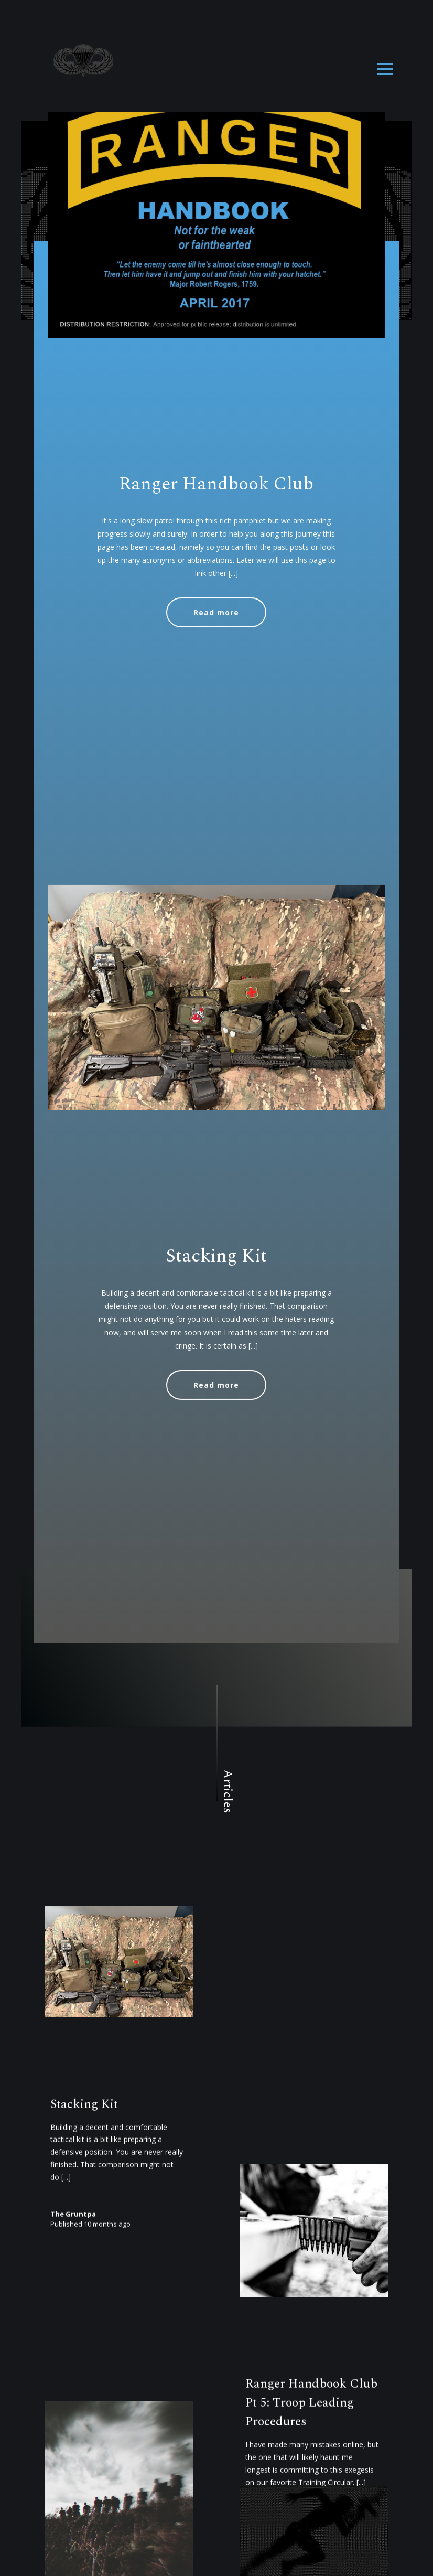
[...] (233, 573)
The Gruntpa (73, 2334)
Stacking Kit (216, 1326)
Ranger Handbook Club (216, 484)
